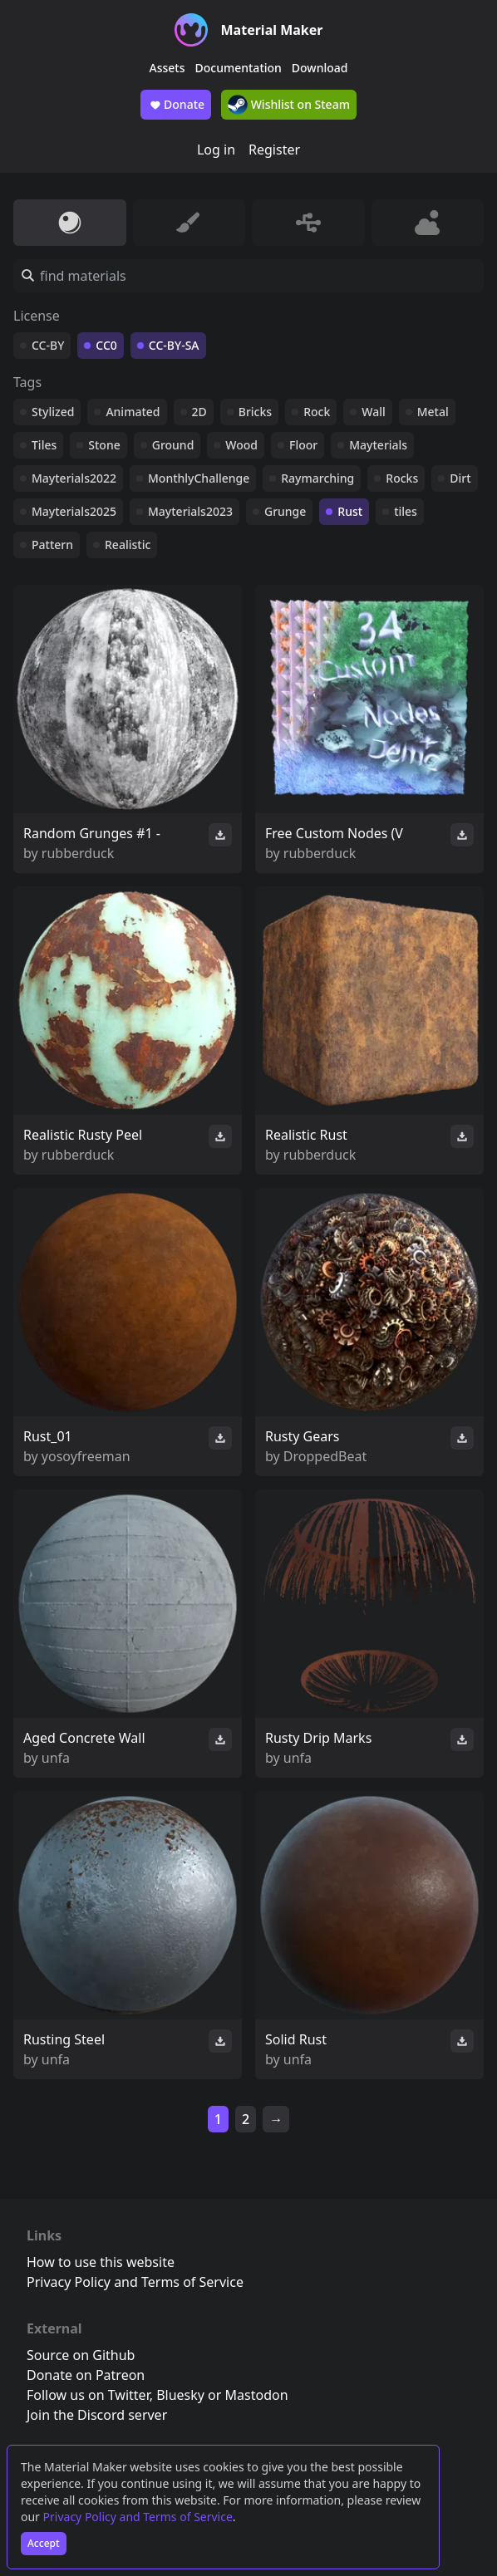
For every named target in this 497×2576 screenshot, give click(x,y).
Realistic (127, 544)
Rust (349, 511)
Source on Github (81, 2355)
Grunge (285, 511)
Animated (133, 412)
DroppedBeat (325, 1456)
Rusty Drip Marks (318, 1738)
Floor (303, 445)
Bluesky (180, 2395)
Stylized (53, 412)
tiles (405, 511)
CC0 (106, 345)
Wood (241, 445)
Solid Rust (296, 2039)
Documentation (238, 68)
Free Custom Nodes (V (334, 833)
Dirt (460, 478)
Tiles (44, 445)
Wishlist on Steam (289, 105)
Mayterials (378, 445)
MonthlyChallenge (198, 478)
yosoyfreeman (86, 1456)
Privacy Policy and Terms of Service (138, 2516)
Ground (173, 445)
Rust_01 (47, 1436)
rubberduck (78, 853)
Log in (216, 149)
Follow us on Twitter (88, 2395)
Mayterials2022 (74, 478)
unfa (56, 1758)
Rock (316, 412)
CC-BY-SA (174, 345)
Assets (167, 68)
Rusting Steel (64, 2039)
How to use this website (101, 2262)
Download (320, 68)
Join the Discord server (97, 2415)
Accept (43, 2543)
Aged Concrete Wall (84, 1738)
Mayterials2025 (74, 511)
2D (199, 412)
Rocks (402, 478)
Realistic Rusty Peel (82, 1135)
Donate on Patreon (86, 2375)
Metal (433, 412)
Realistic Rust (306, 1135)
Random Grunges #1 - (91, 833)
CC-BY (48, 345)
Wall (373, 412)
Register (274, 149)
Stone (104, 445)
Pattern (52, 544)
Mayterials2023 (190, 511)
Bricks (255, 412)
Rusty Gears (302, 1436)
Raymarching (317, 478)
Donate (175, 105)
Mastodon (256, 2395)
